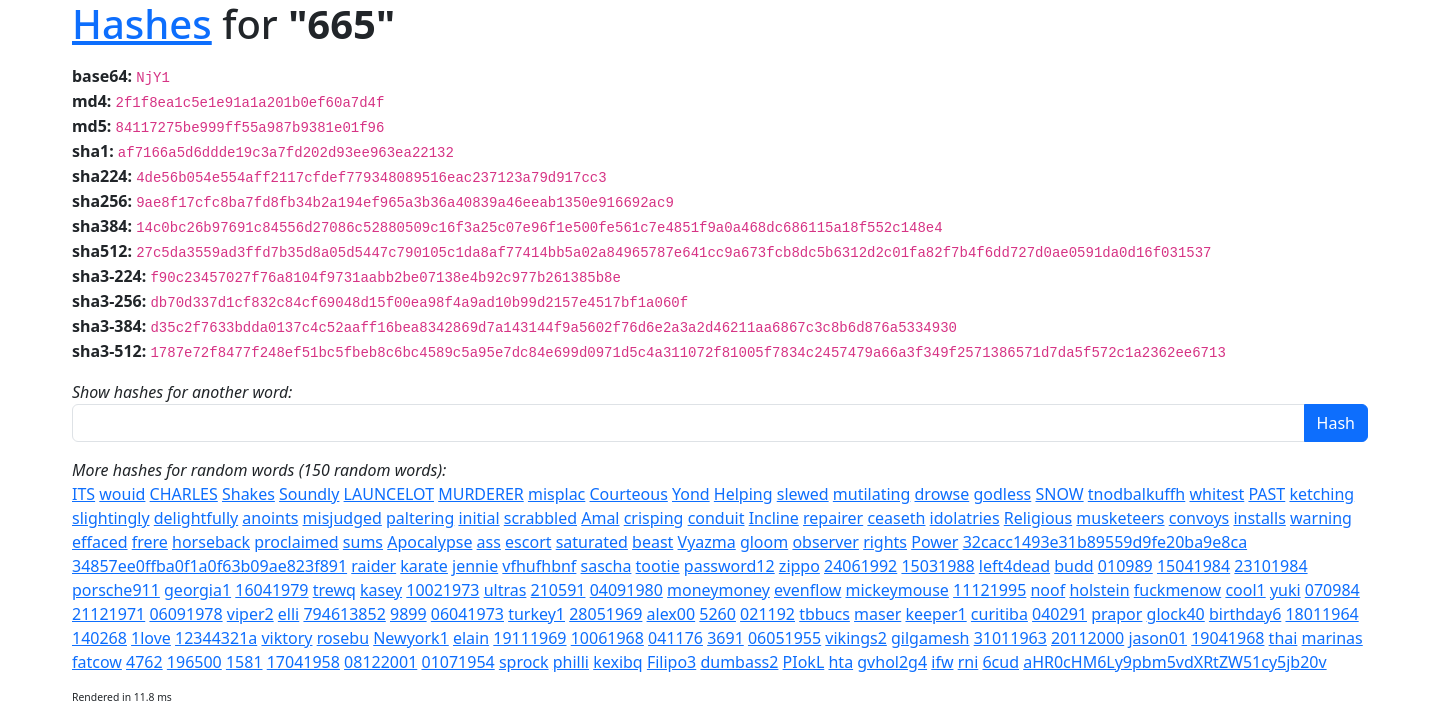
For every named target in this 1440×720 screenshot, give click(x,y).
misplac (556, 494)
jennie (475, 566)
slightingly (111, 518)
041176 (675, 638)
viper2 (250, 614)
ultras (505, 590)
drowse (942, 494)
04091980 (626, 590)
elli (288, 614)
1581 (244, 662)
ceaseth (896, 518)
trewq (334, 590)
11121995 (989, 590)
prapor (1116, 614)
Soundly (309, 494)
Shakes (248, 494)
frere (150, 542)
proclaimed (296, 542)
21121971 (108, 614)
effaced (100, 542)
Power (934, 542)
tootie (658, 566)
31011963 (1010, 638)
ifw (942, 662)
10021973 (442, 590)
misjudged (342, 518)
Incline (774, 518)
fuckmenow (1177, 590)
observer (825, 542)
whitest (1216, 494)
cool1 (1245, 590)
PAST (1266, 494)
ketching (1321, 494)
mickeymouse (897, 590)
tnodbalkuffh (1136, 494)
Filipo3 (671, 662)
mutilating (872, 494)
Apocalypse (429, 542)
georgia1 (197, 590)
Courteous (628, 494)
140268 (99, 638)
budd (1073, 566)
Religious (1038, 518)
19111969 (529, 638)
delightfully (196, 518)
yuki (1285, 590)
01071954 (457, 662)
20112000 (1087, 638)
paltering (420, 518)
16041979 (271, 590)
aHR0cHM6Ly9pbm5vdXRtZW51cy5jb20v (1174, 662)
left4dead (1014, 566)
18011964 (1321, 614)
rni (968, 662)
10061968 (607, 638)
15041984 (1193, 566)
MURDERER (481, 494)
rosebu (343, 638)
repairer (833, 518)
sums (363, 542)
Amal (600, 518)
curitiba (999, 614)
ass (489, 542)
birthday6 (1245, 614)
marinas (1332, 638)
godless (1002, 494)
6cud (1000, 662)
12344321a (216, 638)
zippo (799, 566)
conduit (716, 518)
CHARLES (184, 494)
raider (373, 566)
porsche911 (116, 590)
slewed (803, 494)
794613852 (344, 614)
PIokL (804, 662)
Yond (691, 494)
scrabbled (540, 518)
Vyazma (707, 542)
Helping (743, 494)
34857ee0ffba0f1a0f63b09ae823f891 (209, 566)
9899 (408, 614)
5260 (717, 614)
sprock (524, 662)
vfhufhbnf (539, 566)
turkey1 (536, 614)
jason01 (1157, 638)
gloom (764, 542)
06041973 (467, 614)
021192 (767, 614)
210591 (558, 590)
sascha (606, 566)
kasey (381, 590)
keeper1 (935, 614)
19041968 (1227, 638)
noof (1047, 590)
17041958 (303, 662)
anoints (270, 518)
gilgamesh (930, 638)
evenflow (807, 590)
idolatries (965, 518)
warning (1321, 518)
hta (840, 662)
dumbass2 (739, 662)
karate (424, 566)
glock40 (1176, 614)
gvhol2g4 (892, 662)
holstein (1099, 590)
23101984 (1270, 566)
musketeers (1120, 518)
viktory (286, 638)
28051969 (605, 614)
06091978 (185, 614)
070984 (1332, 590)
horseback (211, 542)
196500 (194, 662)
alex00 (671, 614)
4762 (144, 662)
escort (528, 542)
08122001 (380, 662)
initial (478, 518)
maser (877, 614)
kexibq (618, 662)
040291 (1059, 614)
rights (885, 542)
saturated (592, 542)
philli (571, 662)
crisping (654, 518)
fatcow (97, 662)
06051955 (784, 638)
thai (1283, 638)
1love (151, 638)
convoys (1199, 518)
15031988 (937, 566)
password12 (729, 566)
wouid (122, 494)
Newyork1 (411, 638)
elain (471, 638)
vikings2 (855, 638)
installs (1259, 518)
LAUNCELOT (389, 494)
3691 (725, 638)
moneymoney (718, 590)
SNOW (1059, 494)
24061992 (860, 566)
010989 (1125, 566)
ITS (83, 494)
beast (652, 542)
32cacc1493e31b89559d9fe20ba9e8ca (1105, 542)
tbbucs (824, 614)
